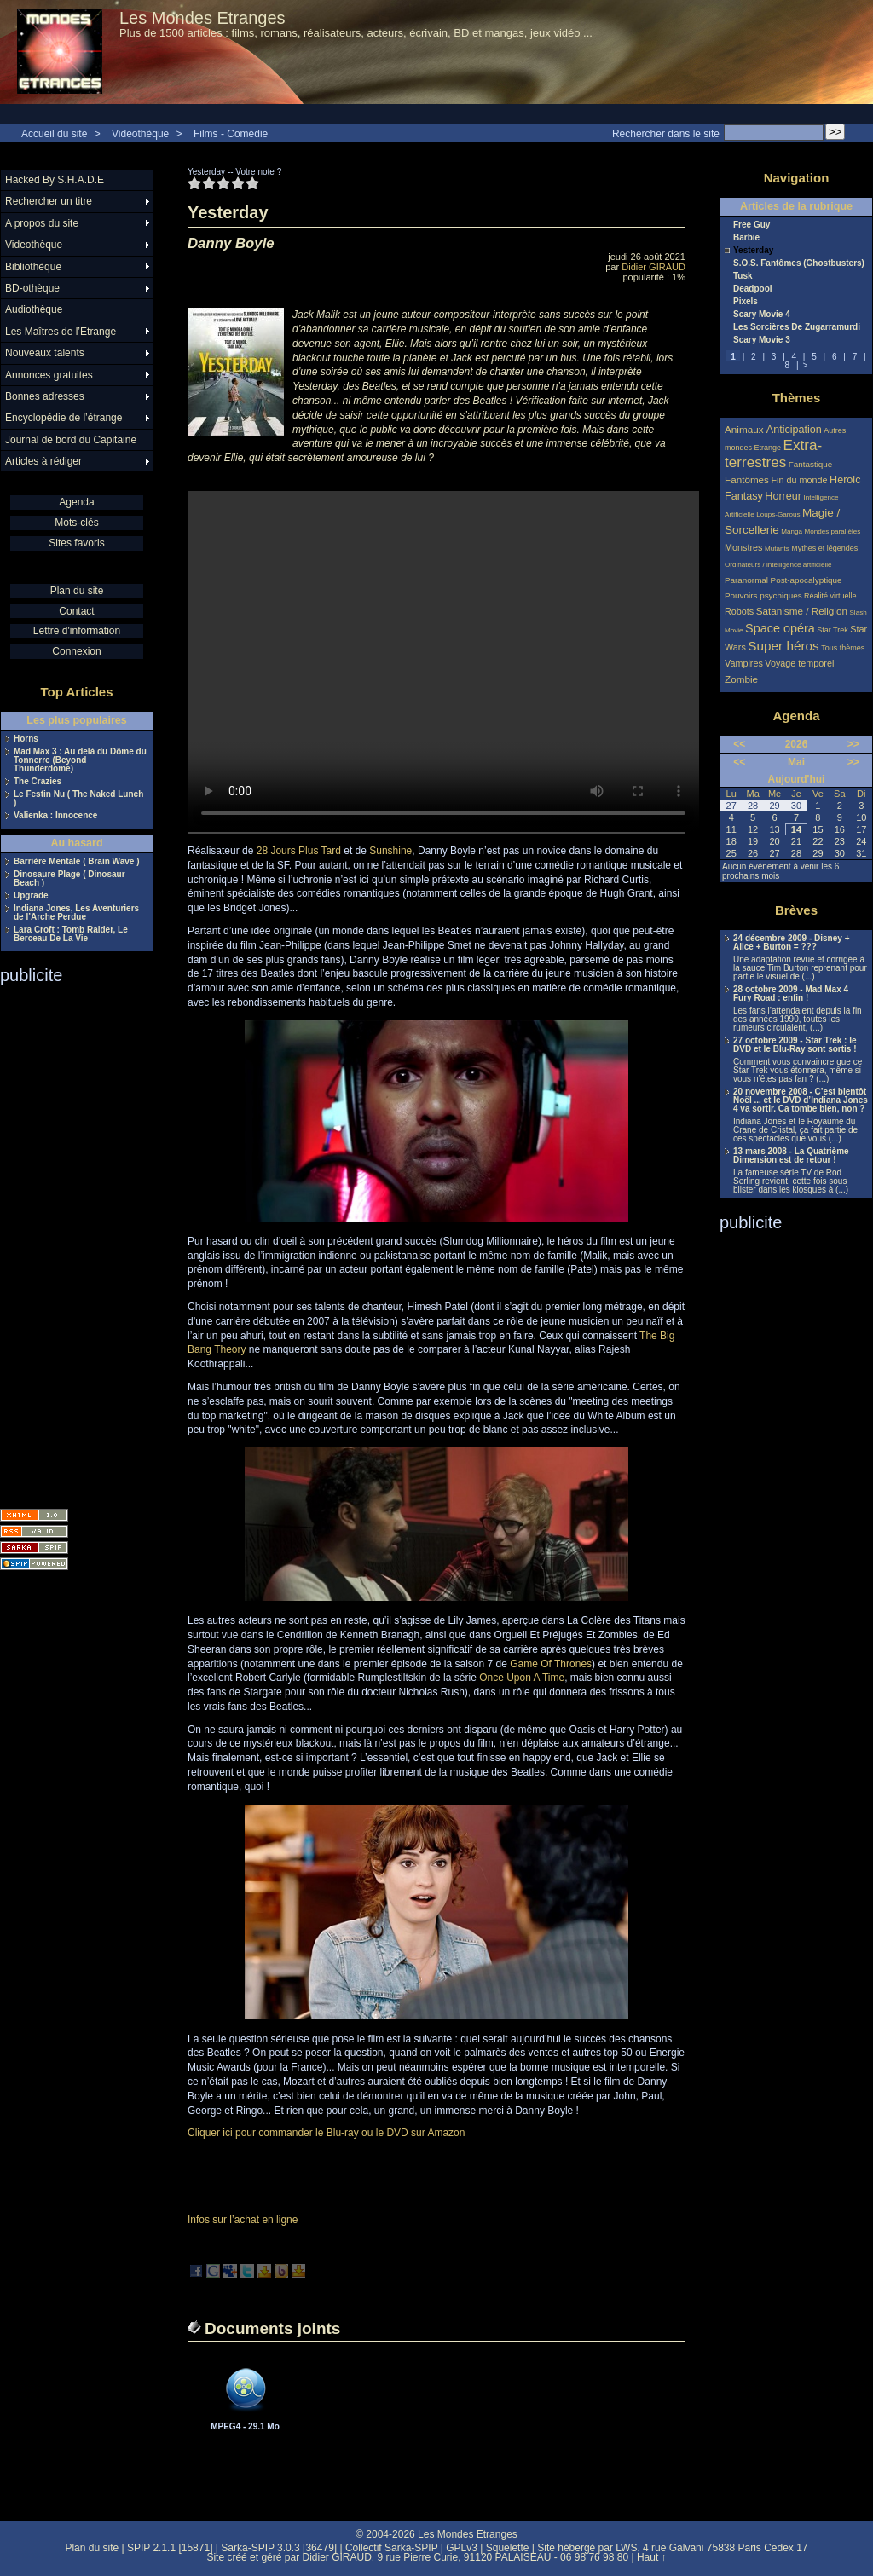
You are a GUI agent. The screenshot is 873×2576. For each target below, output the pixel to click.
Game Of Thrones (551, 1664)
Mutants (777, 548)
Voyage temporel (799, 663)
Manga (791, 531)
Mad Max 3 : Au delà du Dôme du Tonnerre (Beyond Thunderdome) (80, 760)
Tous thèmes (842, 648)
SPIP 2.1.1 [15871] (170, 2548)
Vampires (744, 663)
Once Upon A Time (521, 1678)
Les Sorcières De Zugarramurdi (796, 327)
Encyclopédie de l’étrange (63, 418)
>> (853, 744)
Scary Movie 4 (761, 314)
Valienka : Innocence (55, 815)
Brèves (796, 910)
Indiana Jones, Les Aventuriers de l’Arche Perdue (76, 912)
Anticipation (794, 430)
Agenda (76, 502)
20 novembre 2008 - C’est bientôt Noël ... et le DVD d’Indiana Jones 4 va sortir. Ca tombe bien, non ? (800, 1100)
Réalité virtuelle (830, 596)
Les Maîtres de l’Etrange (60, 332)
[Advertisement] (68, 1241)
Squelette (507, 2548)
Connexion (76, 651)
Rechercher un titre (48, 201)
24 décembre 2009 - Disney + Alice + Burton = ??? (791, 942)
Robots (739, 611)
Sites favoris (76, 543)
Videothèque (140, 134)
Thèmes (796, 397)
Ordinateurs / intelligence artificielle (778, 565)
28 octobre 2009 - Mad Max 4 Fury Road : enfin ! (790, 993)
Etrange (768, 447)
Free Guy (751, 225)
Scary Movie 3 (761, 340)
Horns (26, 739)
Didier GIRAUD (653, 267)
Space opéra (780, 628)
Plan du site (77, 591)
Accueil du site (54, 134)
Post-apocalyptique (806, 580)
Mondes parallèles (833, 531)
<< (739, 744)
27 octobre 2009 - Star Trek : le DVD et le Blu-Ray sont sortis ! (795, 1045)
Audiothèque (33, 309)
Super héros (783, 645)
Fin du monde (799, 480)
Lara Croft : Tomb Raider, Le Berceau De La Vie (71, 934)
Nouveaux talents (44, 353)
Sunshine (390, 851)
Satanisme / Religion (801, 610)
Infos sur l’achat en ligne (243, 2220)
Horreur (783, 496)
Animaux (745, 429)
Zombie (741, 678)
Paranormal (746, 580)
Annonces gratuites (49, 375)
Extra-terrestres (773, 454)
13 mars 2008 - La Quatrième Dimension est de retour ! (791, 1155)
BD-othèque (32, 288)
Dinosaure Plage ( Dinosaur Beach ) (69, 878)
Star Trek (832, 630)
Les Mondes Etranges (202, 18)
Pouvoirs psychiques (763, 595)
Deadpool (752, 289)
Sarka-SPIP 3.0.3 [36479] (279, 2548)
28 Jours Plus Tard (299, 851)
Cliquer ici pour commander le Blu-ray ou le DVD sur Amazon (326, 2133)
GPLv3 (461, 2548)
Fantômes (747, 479)
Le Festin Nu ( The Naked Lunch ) (78, 798)
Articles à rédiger (43, 461)
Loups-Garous (778, 514)
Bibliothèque (33, 267)
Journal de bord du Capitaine (70, 440)
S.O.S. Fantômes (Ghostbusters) (798, 263)
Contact (76, 611)
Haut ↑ (652, 2557)
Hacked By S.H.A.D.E (54, 180)
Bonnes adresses (44, 396)
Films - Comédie (231, 134)
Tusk (743, 276)
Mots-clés (76, 522)
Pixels (745, 301)
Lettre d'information (76, 631)
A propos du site (41, 223)
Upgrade (31, 896)
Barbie (746, 238)
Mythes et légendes (824, 548)
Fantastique (811, 464)
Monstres (743, 547)
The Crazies (37, 781)
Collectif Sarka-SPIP (391, 2548)
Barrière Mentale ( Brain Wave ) (76, 862)
